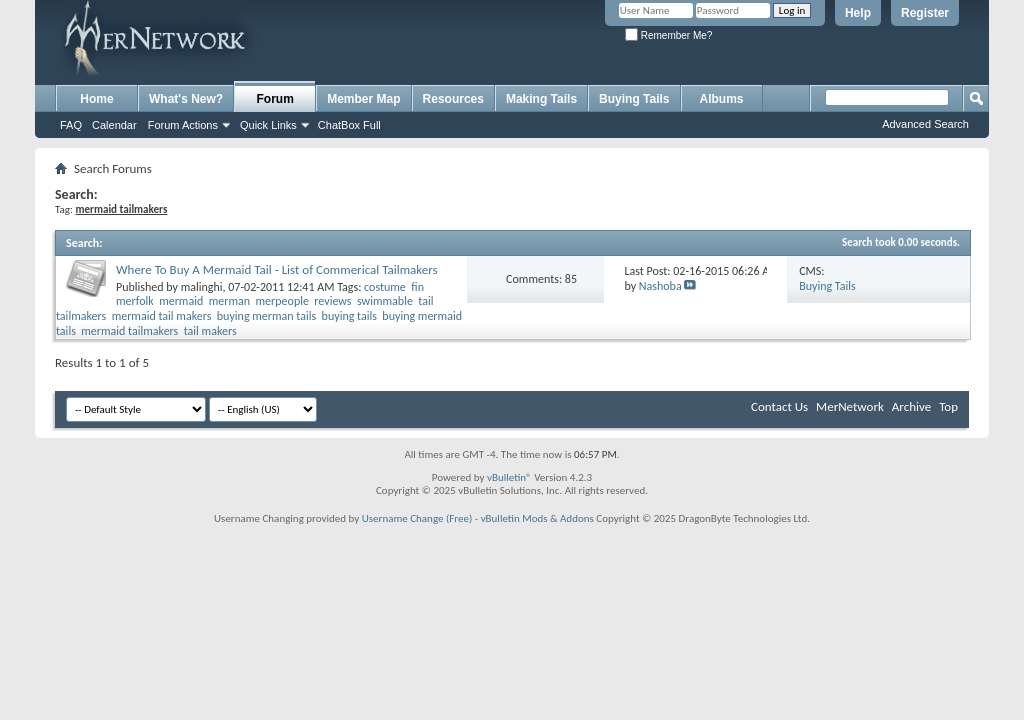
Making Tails (541, 99)
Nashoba (660, 286)
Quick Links (268, 125)
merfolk (135, 301)
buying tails (349, 316)
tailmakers (81, 316)
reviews (332, 301)
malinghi (202, 287)
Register (925, 13)
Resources (453, 99)
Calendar (114, 125)
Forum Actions (183, 125)
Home (96, 99)
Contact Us (779, 406)
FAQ (71, 125)
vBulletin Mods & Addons (537, 518)
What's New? (186, 99)
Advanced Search (925, 124)
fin (417, 287)
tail (425, 301)
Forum (275, 99)
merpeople (282, 301)
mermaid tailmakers (129, 331)
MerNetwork (850, 406)
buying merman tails (266, 316)
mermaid (181, 301)
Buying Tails (634, 99)
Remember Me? (668, 35)
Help (858, 13)
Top (948, 406)
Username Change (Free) (417, 518)
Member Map (363, 99)
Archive (911, 406)
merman (229, 301)
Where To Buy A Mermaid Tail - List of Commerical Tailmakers (277, 269)
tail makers (210, 331)
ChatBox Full (349, 125)
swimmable (385, 301)
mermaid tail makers (162, 316)
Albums (722, 99)
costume (385, 287)
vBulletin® (509, 477)
